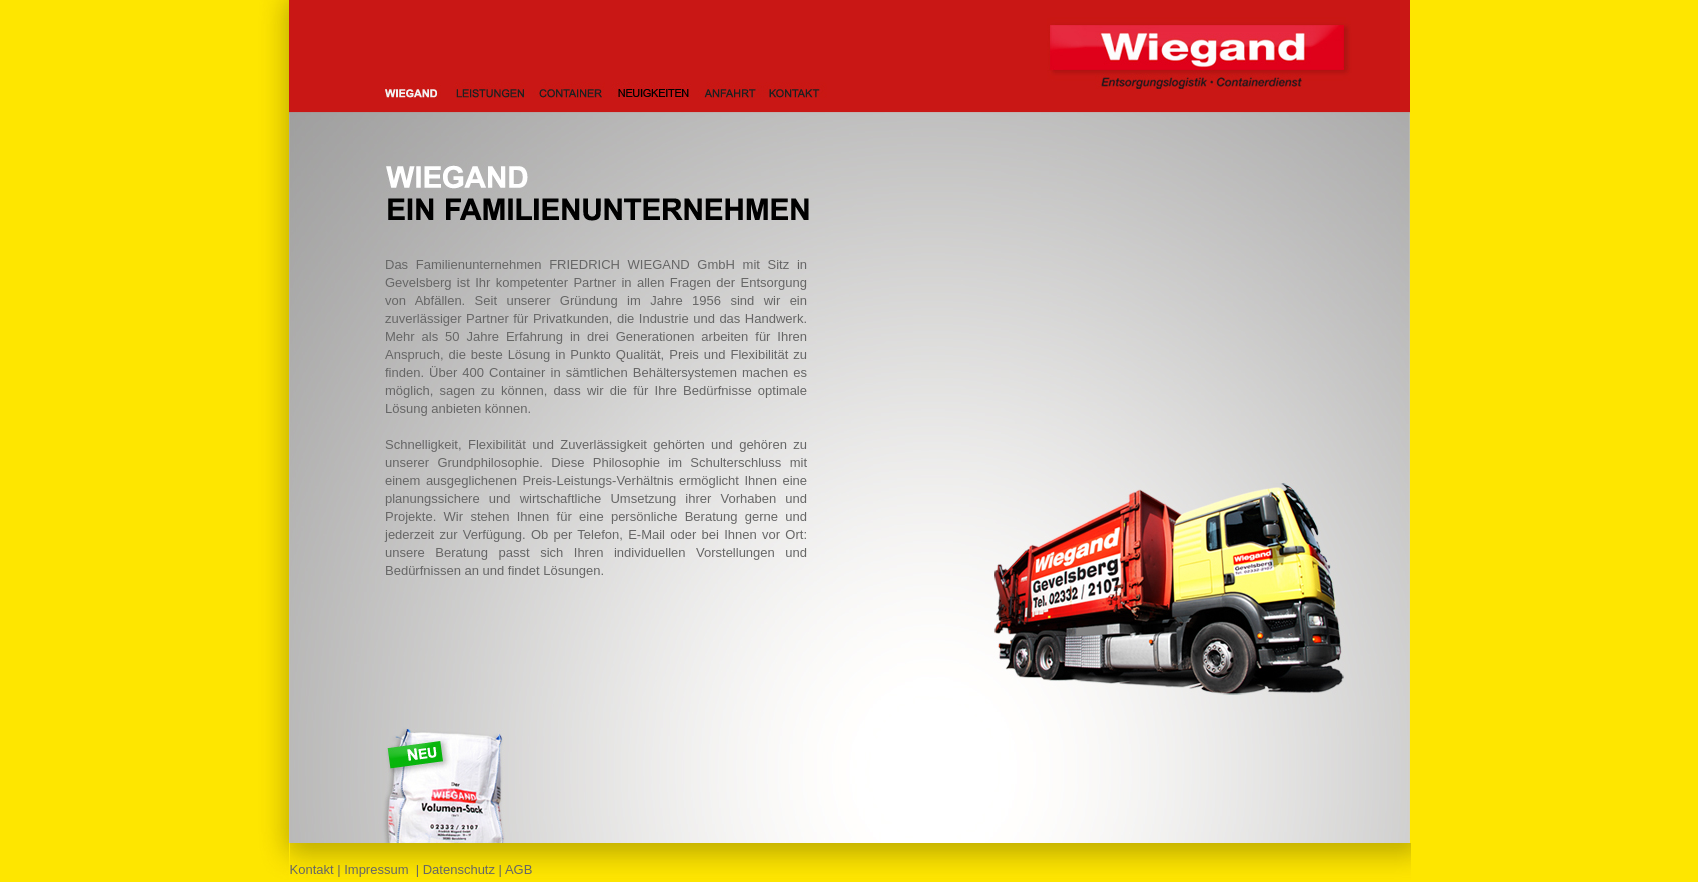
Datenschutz (459, 869)
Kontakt (312, 869)
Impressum (376, 869)
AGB (518, 869)
